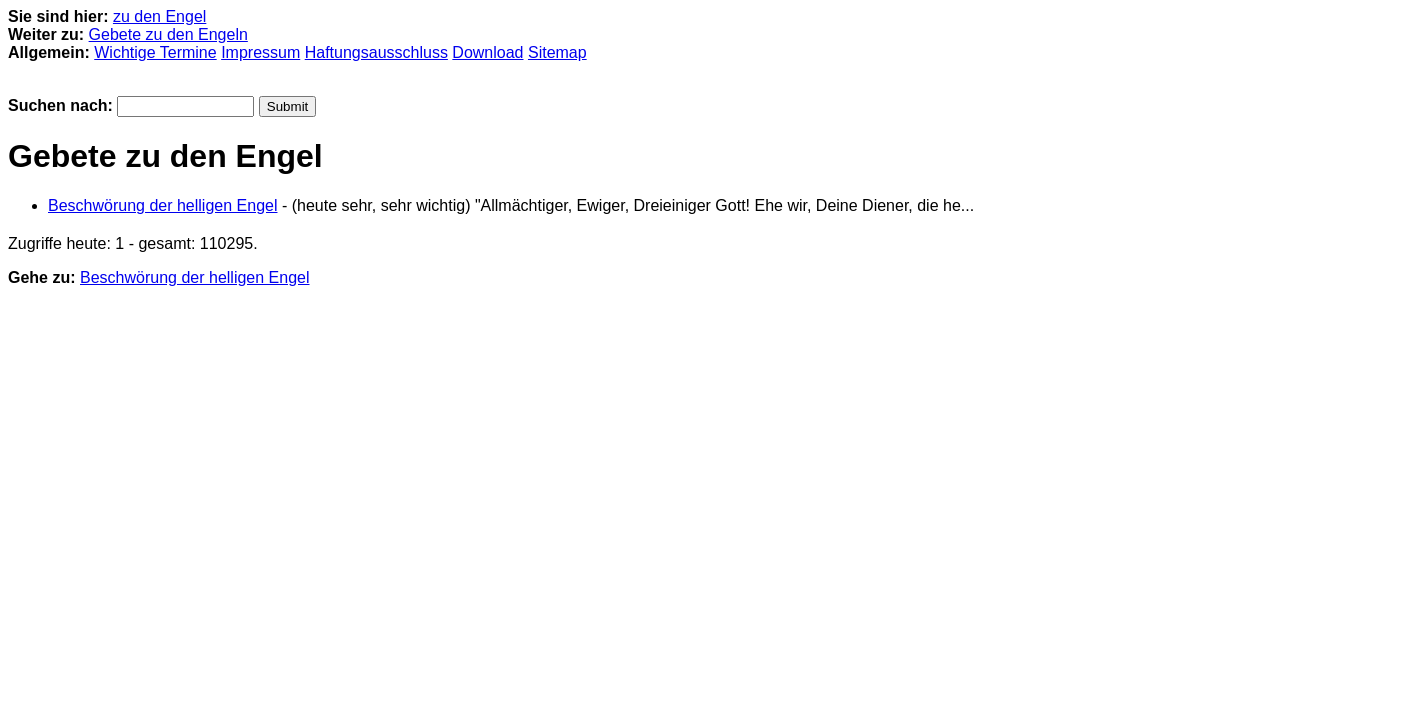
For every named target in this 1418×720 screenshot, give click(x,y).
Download (487, 52)
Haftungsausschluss (376, 52)
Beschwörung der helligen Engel (162, 205)
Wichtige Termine (155, 52)
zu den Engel (159, 16)
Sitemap (557, 52)
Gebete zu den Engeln (168, 34)
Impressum (260, 52)
